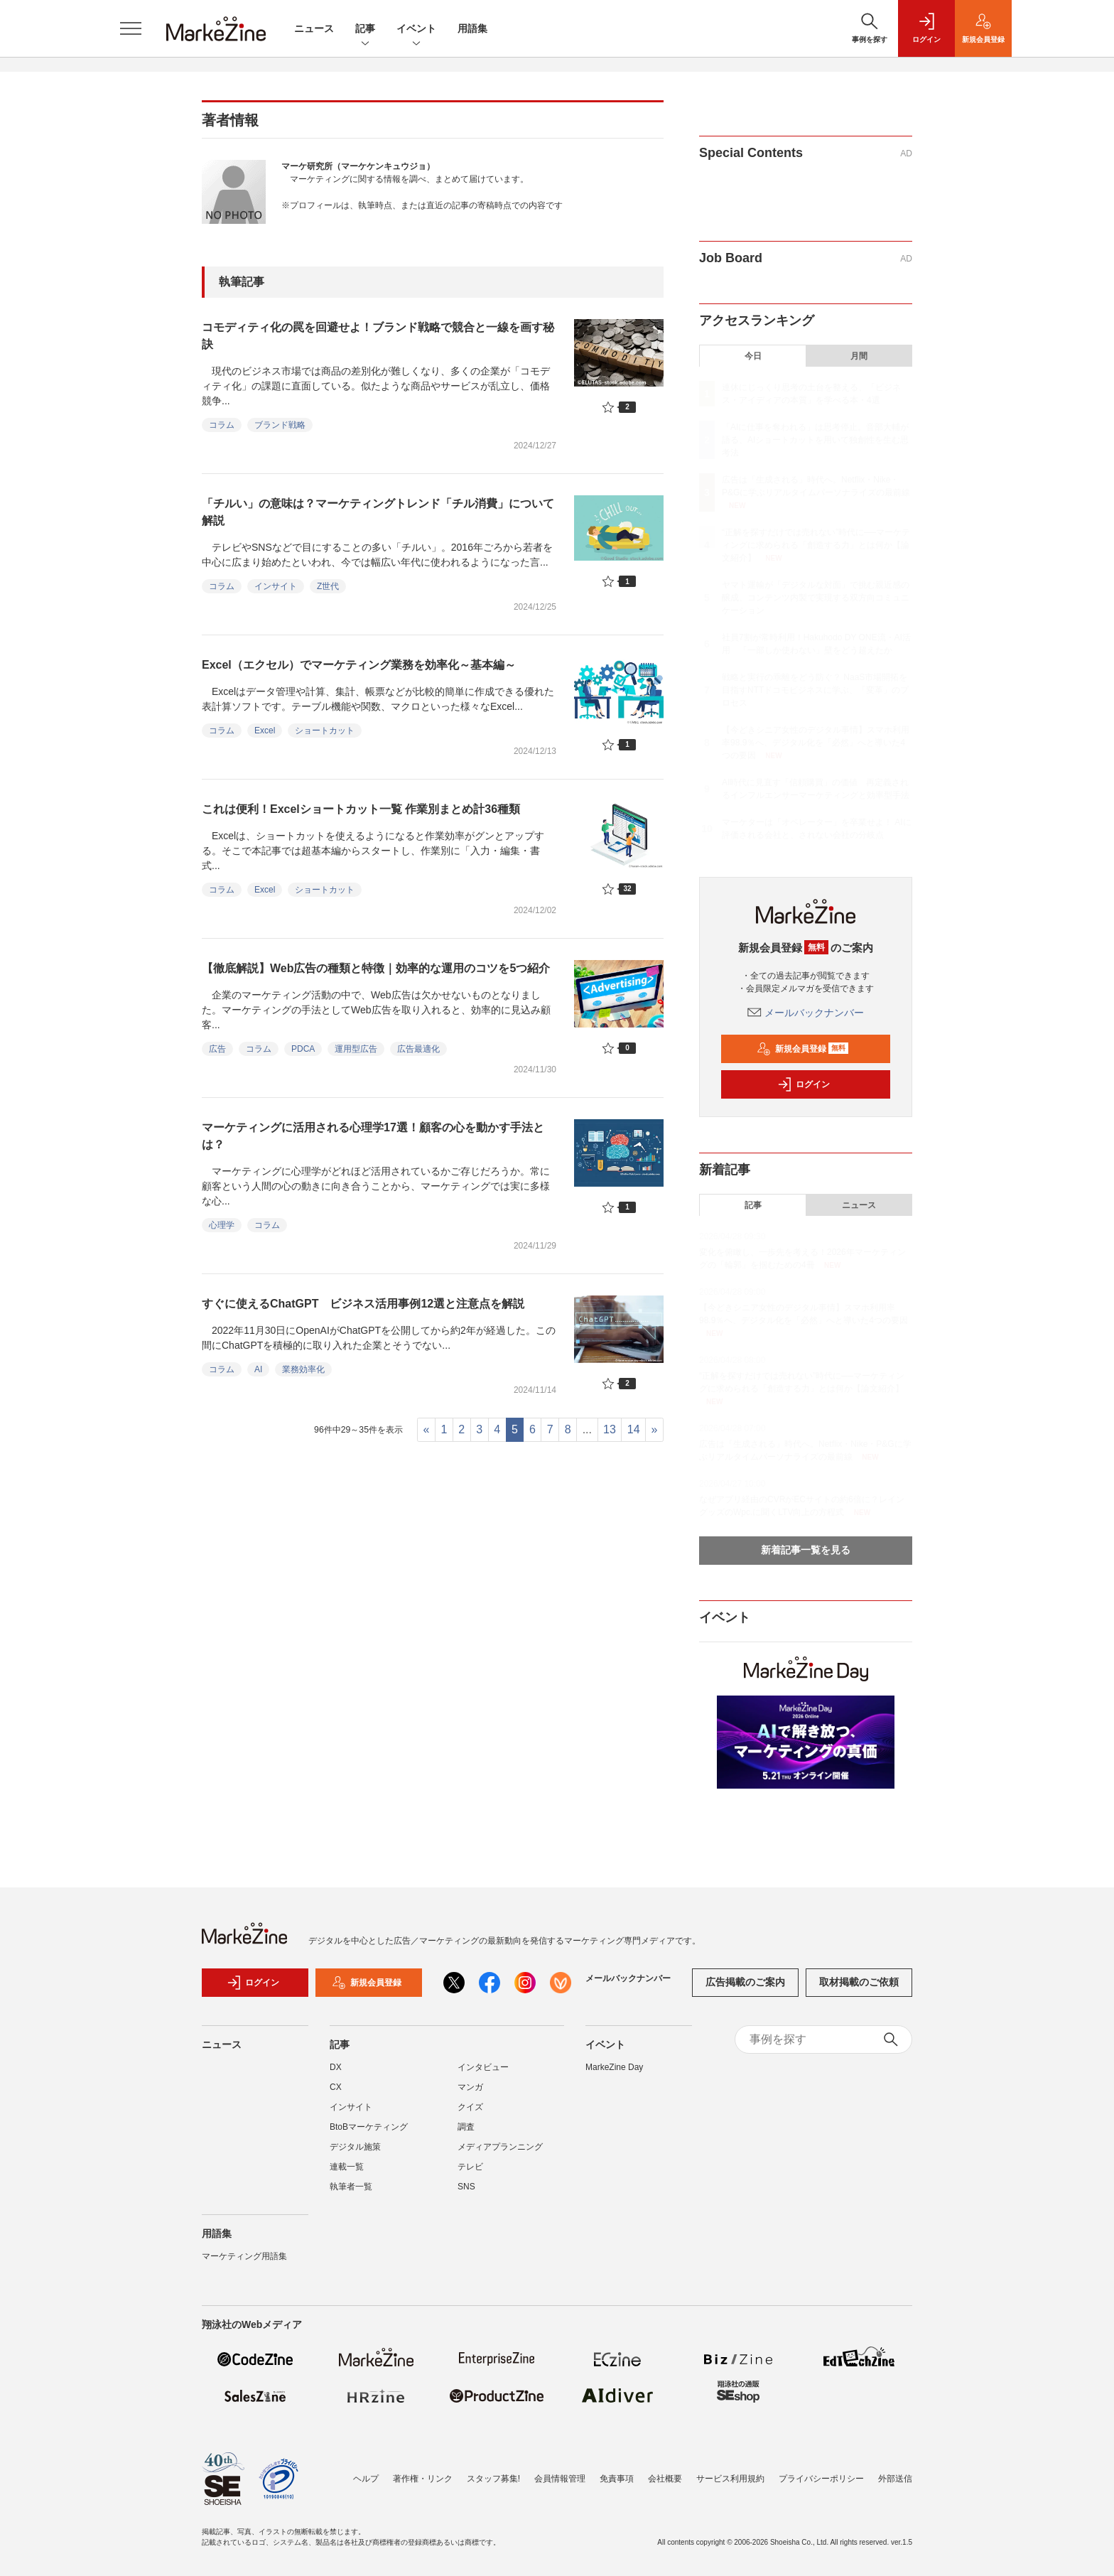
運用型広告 (356, 1049)
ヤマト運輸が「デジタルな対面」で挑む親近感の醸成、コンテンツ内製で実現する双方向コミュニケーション (815, 597)
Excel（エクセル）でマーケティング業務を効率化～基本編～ (359, 665)
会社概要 (665, 2479)
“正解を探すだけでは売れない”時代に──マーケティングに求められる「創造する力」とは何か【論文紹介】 (816, 545)
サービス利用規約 (730, 2479)
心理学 (221, 1225)
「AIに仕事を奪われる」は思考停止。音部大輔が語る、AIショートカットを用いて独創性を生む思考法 (815, 440)
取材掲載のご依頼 (859, 1982)
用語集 (472, 28)
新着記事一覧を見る (805, 1550)
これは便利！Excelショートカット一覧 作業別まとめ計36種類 (361, 809)
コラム (221, 425)
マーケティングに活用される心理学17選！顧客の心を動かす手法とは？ (373, 1135)
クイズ (470, 2107)
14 (633, 1429)
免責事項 (617, 2479)
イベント (416, 29)
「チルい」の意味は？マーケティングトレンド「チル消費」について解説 (378, 512)
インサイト (275, 586)
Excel (264, 730)
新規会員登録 (802, 1049)
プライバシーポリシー (821, 2479)
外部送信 (895, 2479)
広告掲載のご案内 (745, 1982)
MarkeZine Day (614, 2067)
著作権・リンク (423, 2479)
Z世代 (328, 586)
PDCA (303, 1049)
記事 (365, 29)
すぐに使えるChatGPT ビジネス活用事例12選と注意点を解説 (363, 1304)
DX (336, 2067)
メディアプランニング (500, 2147)
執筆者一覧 (351, 2187)
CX (336, 2087)
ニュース (314, 28)
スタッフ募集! (493, 2479)
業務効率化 (303, 1369)
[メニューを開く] (130, 28)
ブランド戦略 (279, 425)
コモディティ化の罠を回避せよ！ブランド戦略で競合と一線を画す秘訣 (378, 335)
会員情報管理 (559, 2479)
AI (258, 1369)
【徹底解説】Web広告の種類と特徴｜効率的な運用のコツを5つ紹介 (376, 968)
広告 (217, 1049)
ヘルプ (366, 2479)
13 (609, 1429)
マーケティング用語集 (244, 2256)
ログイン (803, 1084)
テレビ (470, 2167)
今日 (753, 356)
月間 (858, 356)
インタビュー (483, 2067)
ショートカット (325, 730)
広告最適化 (418, 1049)
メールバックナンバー (805, 1012)
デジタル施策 (355, 2147)
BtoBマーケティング (369, 2127)
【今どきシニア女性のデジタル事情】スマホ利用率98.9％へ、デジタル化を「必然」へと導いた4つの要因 (815, 742)
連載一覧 (347, 2167)
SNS (466, 2187)
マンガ (470, 2087)
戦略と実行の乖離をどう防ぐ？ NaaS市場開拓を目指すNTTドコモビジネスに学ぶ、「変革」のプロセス (815, 690)
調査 (466, 2127)
